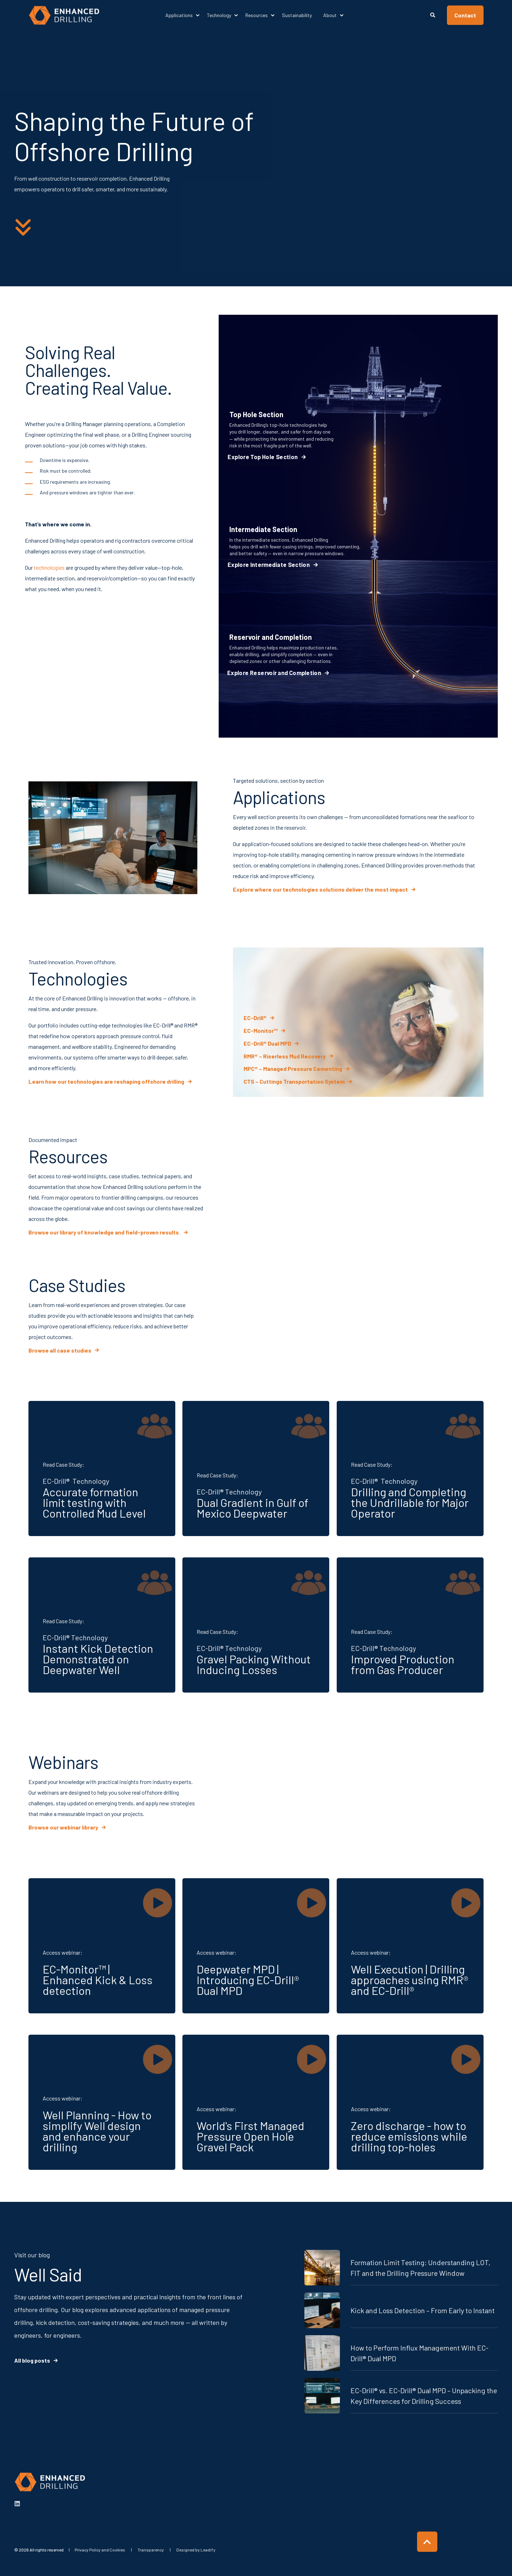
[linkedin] (17, 2504)
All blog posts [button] (32, 2360)
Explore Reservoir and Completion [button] (274, 672)
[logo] (49, 2482)
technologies (49, 567)
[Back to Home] (64, 15)
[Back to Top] (427, 2542)
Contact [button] (465, 15)
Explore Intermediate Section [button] (269, 564)
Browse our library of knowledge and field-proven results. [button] (104, 1232)
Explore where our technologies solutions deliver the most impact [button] (320, 889)
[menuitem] (198, 15)
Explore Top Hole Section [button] (263, 456)
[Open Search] (433, 14)
